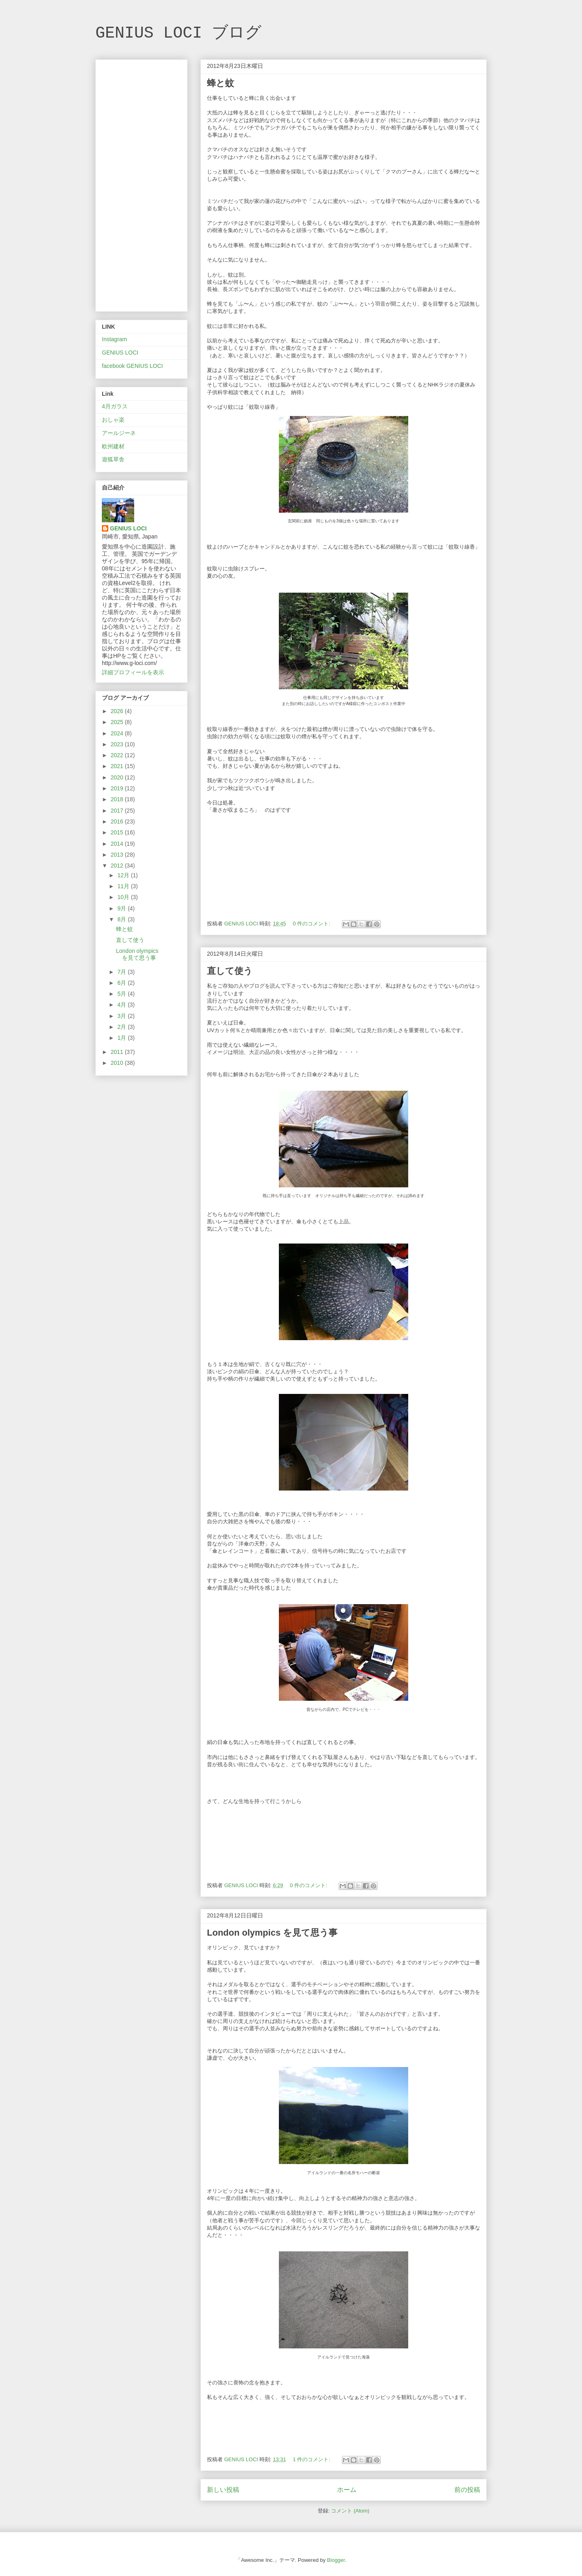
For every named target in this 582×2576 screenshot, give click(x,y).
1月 (122, 1038)
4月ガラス (115, 406)
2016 (118, 821)
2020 (118, 777)
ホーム (346, 2489)
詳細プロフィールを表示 (133, 672)
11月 (124, 886)
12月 (124, 875)
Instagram (114, 339)
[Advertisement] (141, 184)
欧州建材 (113, 446)
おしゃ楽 (113, 419)
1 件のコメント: (312, 2459)
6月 (122, 983)
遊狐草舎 (113, 459)
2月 (122, 1027)
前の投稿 (467, 2489)
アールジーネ (119, 433)
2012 (118, 865)
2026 (118, 711)
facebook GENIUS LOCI (132, 366)
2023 (118, 744)
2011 (118, 1052)
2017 (118, 810)
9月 (122, 908)
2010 (118, 1063)
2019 (118, 788)
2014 (118, 843)
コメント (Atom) (350, 2511)
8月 (122, 919)
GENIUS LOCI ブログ (178, 33)
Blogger (336, 2560)
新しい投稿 (223, 2489)
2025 (118, 722)
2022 (118, 755)
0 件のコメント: (312, 924)
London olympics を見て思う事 (272, 1933)
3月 (122, 1016)
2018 (118, 799)
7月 (122, 972)
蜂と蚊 (220, 83)
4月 (122, 1004)
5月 (122, 993)
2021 (118, 766)
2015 (118, 832)
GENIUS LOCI (120, 352)
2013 (118, 854)
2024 (118, 733)
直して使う (230, 971)
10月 (124, 897)
